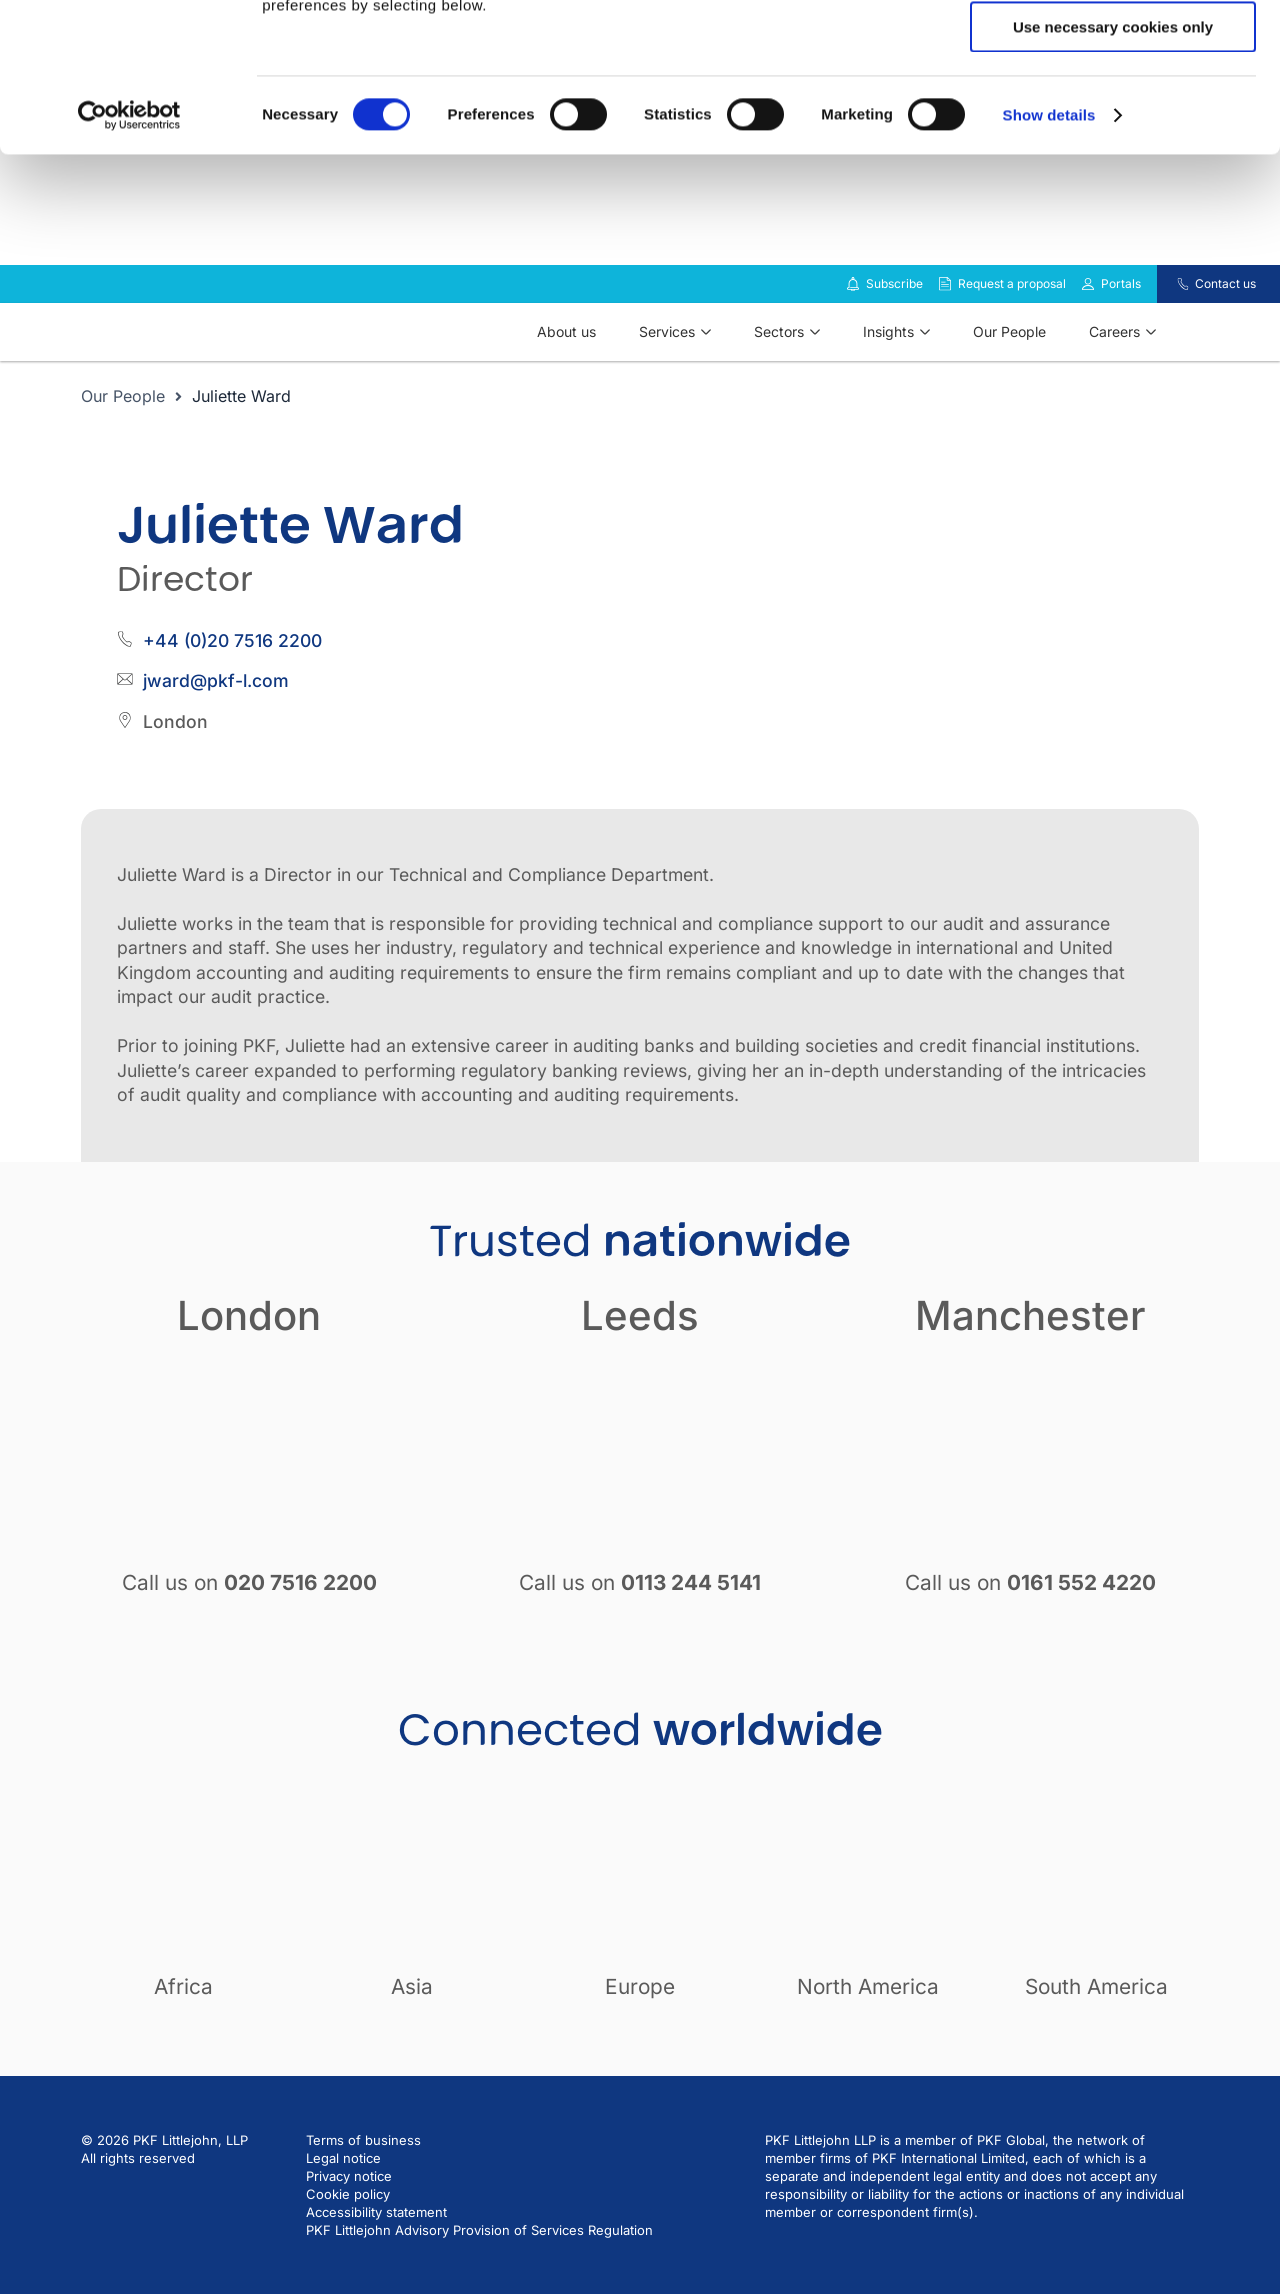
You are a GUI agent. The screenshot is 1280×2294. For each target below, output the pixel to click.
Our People (123, 425)
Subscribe (894, 312)
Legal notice (343, 2187)
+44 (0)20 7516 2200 (232, 669)
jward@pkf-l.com (216, 709)
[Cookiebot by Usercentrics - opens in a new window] (129, 255)
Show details (1049, 254)
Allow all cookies (1113, 49)
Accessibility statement (376, 2241)
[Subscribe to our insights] (853, 313)
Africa (183, 2015)
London (249, 1344)
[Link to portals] (1088, 313)
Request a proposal (1012, 312)
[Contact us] (1170, 313)
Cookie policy (348, 2223)
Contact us (1225, 312)
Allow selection (1112, 108)
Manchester (1030, 1344)
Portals (1121, 312)
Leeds (640, 1344)
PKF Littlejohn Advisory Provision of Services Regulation (479, 2259)
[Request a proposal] (945, 313)
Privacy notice (349, 2205)
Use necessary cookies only (1113, 166)
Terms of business (363, 2169)
